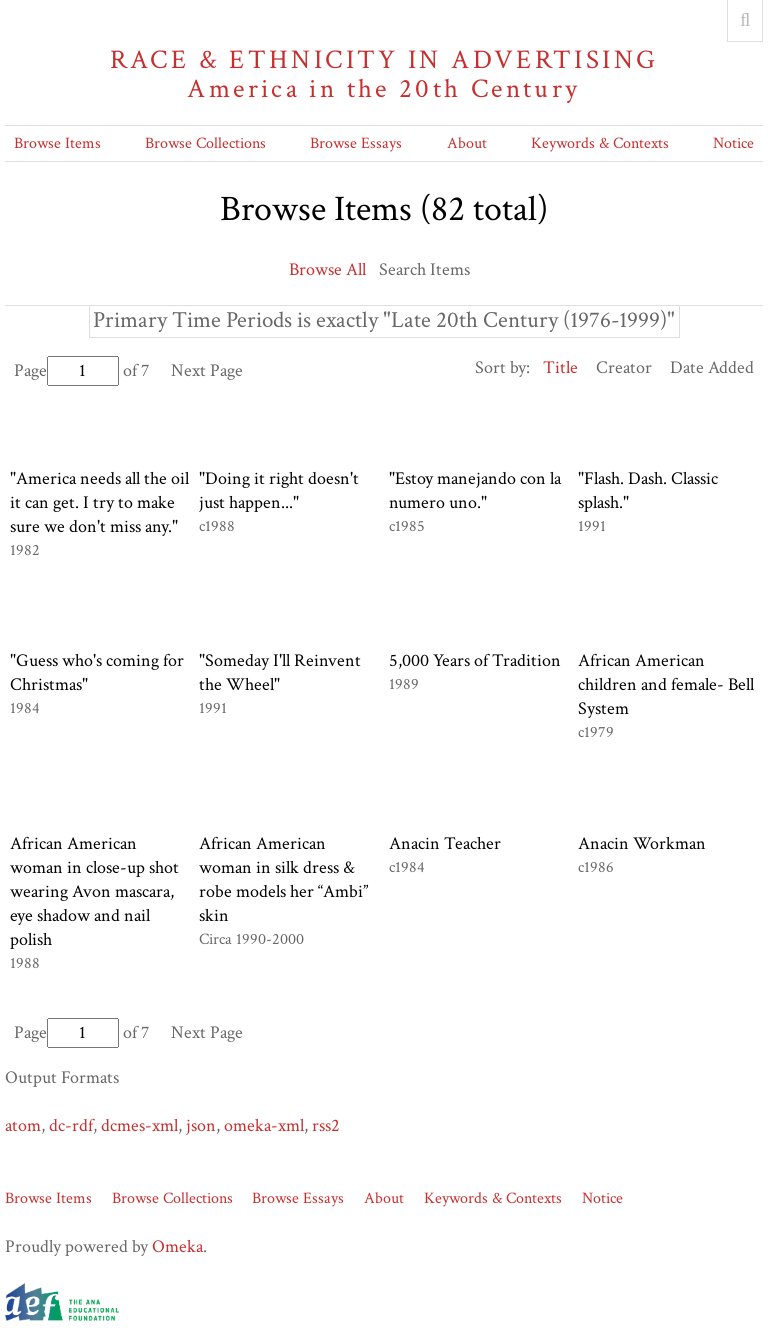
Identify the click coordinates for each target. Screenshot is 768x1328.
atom (23, 1125)
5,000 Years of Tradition (475, 660)
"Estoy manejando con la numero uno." (475, 490)
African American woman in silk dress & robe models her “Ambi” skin (283, 879)
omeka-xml (264, 1125)
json (201, 1125)
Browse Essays (356, 143)
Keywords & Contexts (600, 143)
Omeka (177, 1246)
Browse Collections (205, 143)
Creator (624, 367)
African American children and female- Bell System (666, 684)
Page (66, 370)
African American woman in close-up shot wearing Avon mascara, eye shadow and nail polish (94, 891)
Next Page (207, 370)
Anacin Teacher (445, 843)
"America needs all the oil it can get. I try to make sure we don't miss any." (99, 502)
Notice (733, 143)
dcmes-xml (139, 1125)
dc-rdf (71, 1125)
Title (560, 367)
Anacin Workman (642, 843)
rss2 (326, 1125)
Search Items (424, 269)
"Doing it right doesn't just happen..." (279, 490)
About (467, 143)
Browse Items (57, 143)
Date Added (712, 367)
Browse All (327, 269)
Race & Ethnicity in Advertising (384, 74)
